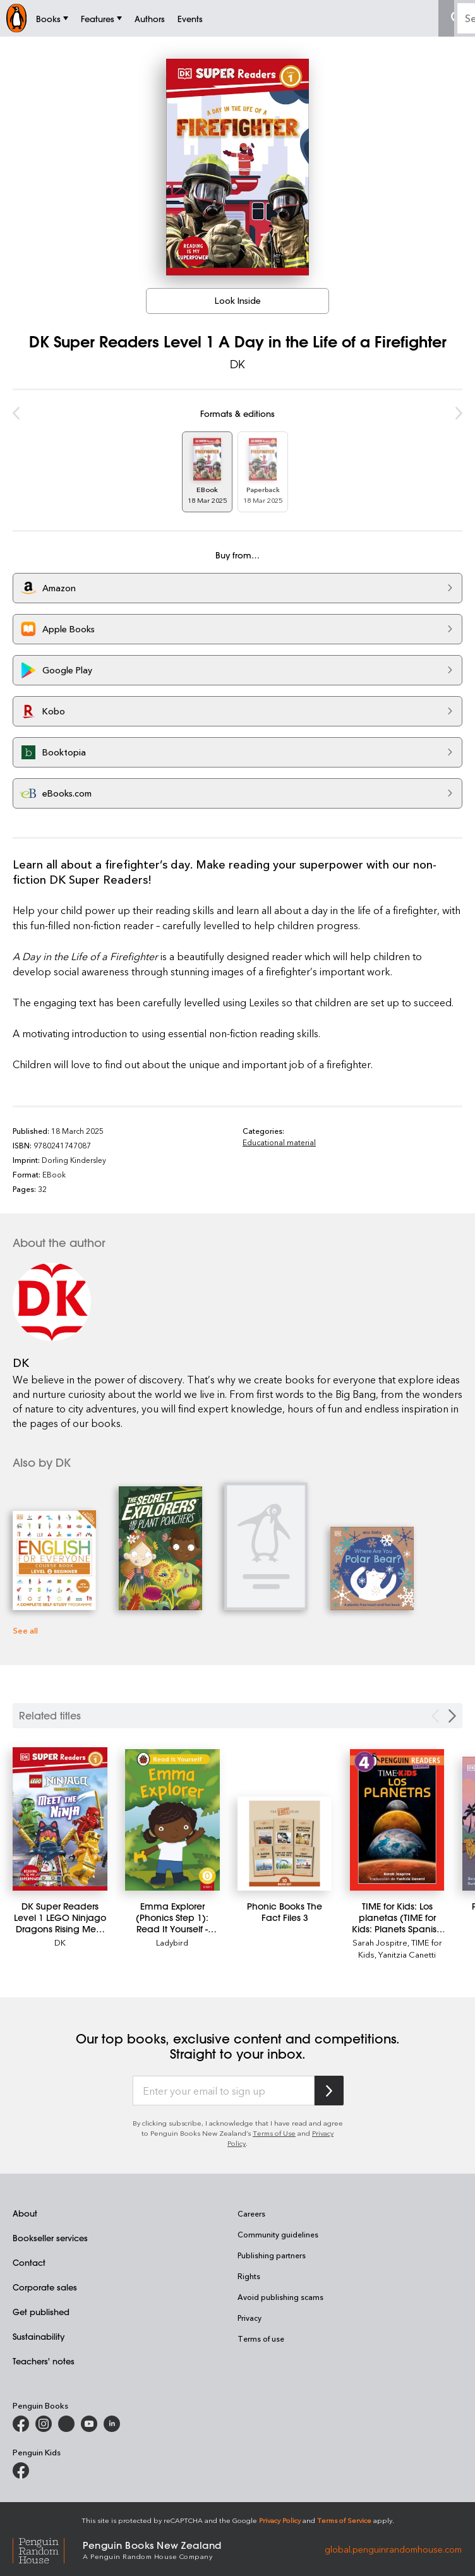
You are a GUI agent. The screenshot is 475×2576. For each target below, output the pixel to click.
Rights (249, 2276)
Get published (41, 2311)
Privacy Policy (280, 2520)
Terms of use (261, 2338)
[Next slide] (452, 1716)
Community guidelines (278, 2234)
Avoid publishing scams (280, 2296)
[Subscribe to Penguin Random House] (329, 2090)
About (25, 2213)
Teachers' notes (44, 2361)
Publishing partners (272, 2255)
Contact (29, 2262)
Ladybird (172, 1942)
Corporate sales (45, 2287)
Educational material (279, 1142)
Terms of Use (274, 2133)
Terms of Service (344, 2520)
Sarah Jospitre (379, 1942)
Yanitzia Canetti (407, 1954)
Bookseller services (50, 2237)
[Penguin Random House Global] (48, 2549)
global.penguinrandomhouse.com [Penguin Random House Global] (393, 2549)
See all (25, 1630)
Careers (251, 2213)
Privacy (250, 2317)
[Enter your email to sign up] (223, 2091)
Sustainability (38, 2336)
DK (237, 364)
